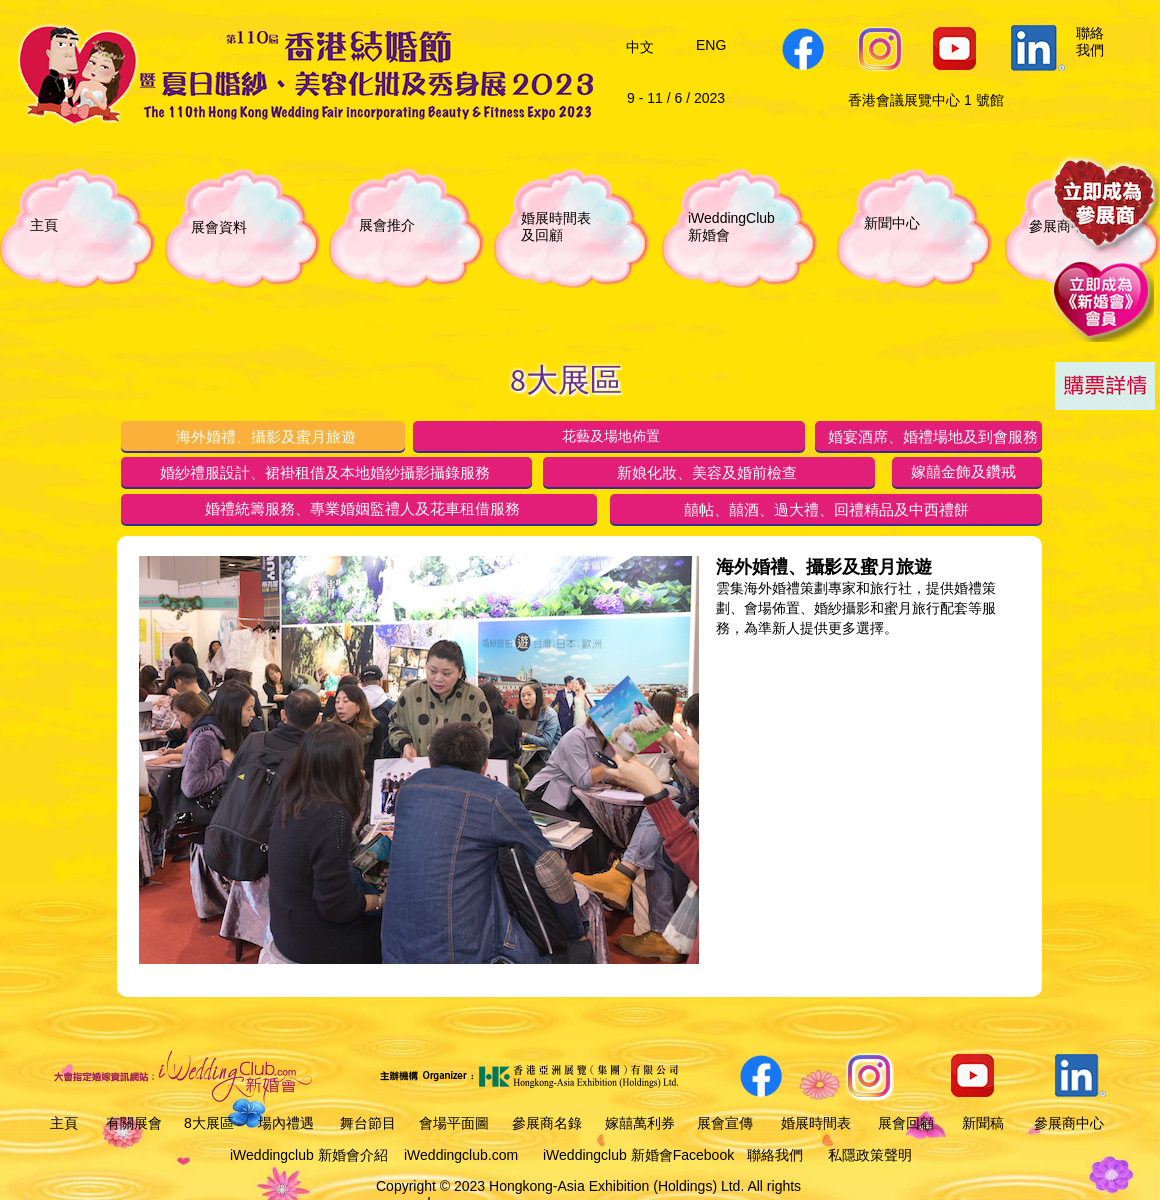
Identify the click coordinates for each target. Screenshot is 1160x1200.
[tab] (263, 436)
